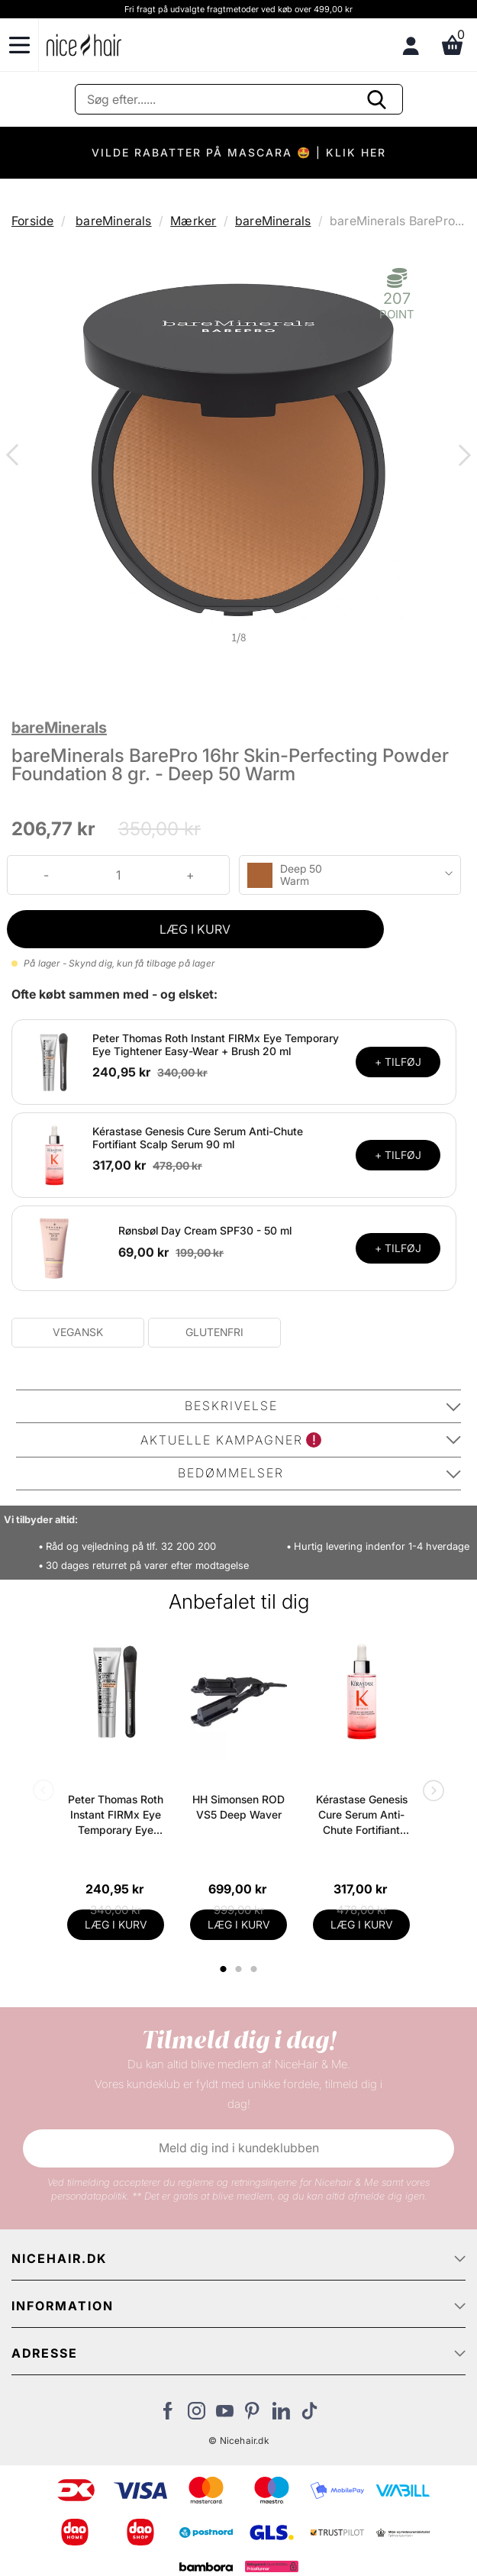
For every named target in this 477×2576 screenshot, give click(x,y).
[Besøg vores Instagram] (196, 2415)
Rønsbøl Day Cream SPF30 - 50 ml (205, 1230)
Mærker (193, 220)
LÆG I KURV (195, 929)
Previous (15, 456)
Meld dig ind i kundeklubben (239, 2147)
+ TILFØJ (398, 1061)
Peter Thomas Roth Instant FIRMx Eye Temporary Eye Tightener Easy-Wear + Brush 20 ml (215, 1044)
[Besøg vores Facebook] (168, 2415)
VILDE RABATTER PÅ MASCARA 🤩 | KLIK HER (239, 152)
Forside (32, 220)
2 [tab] (241, 1969)
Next (461, 456)
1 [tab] (224, 1969)
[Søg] (239, 99)
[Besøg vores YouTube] (224, 2415)
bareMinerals (113, 220)
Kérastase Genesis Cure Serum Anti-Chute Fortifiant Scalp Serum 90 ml (197, 1138)
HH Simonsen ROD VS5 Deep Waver (238, 1807)
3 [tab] (256, 1969)
